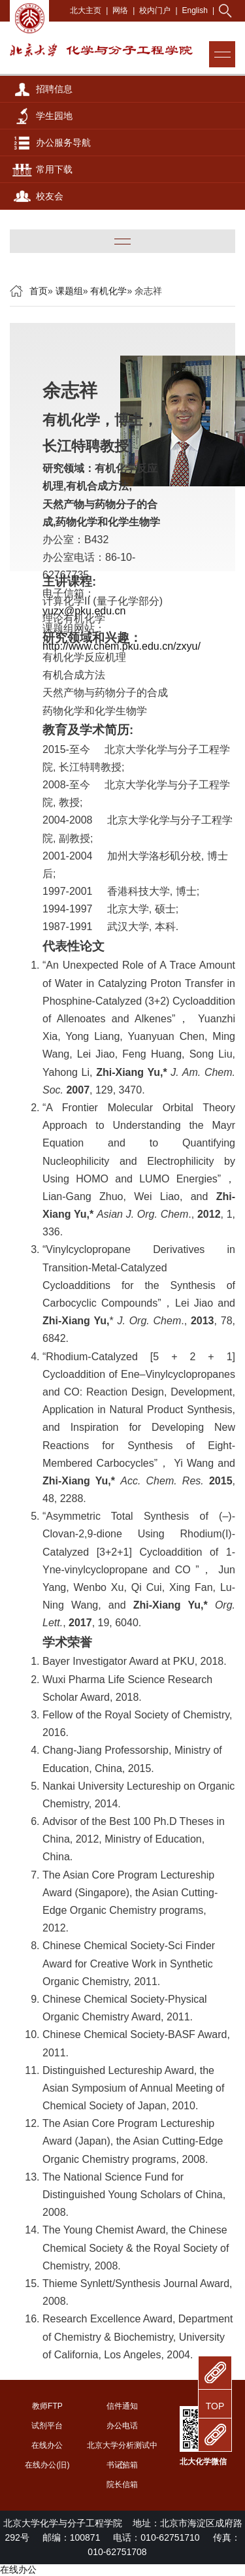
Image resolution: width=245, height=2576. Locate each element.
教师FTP (47, 2406)
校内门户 (155, 10)
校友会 (49, 196)
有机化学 (108, 291)
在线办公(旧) (47, 2464)
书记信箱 (122, 2464)
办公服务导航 (63, 142)
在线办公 (47, 2445)
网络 (120, 10)
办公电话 (122, 2425)
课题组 (69, 291)
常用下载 (54, 169)
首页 (38, 291)
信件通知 (122, 2406)
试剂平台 (47, 2425)
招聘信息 (54, 89)
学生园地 (54, 115)
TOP (215, 2406)
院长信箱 (122, 2484)
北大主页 (85, 10)
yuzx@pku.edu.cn (83, 610)
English (195, 10)
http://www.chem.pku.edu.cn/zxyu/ (121, 646)
